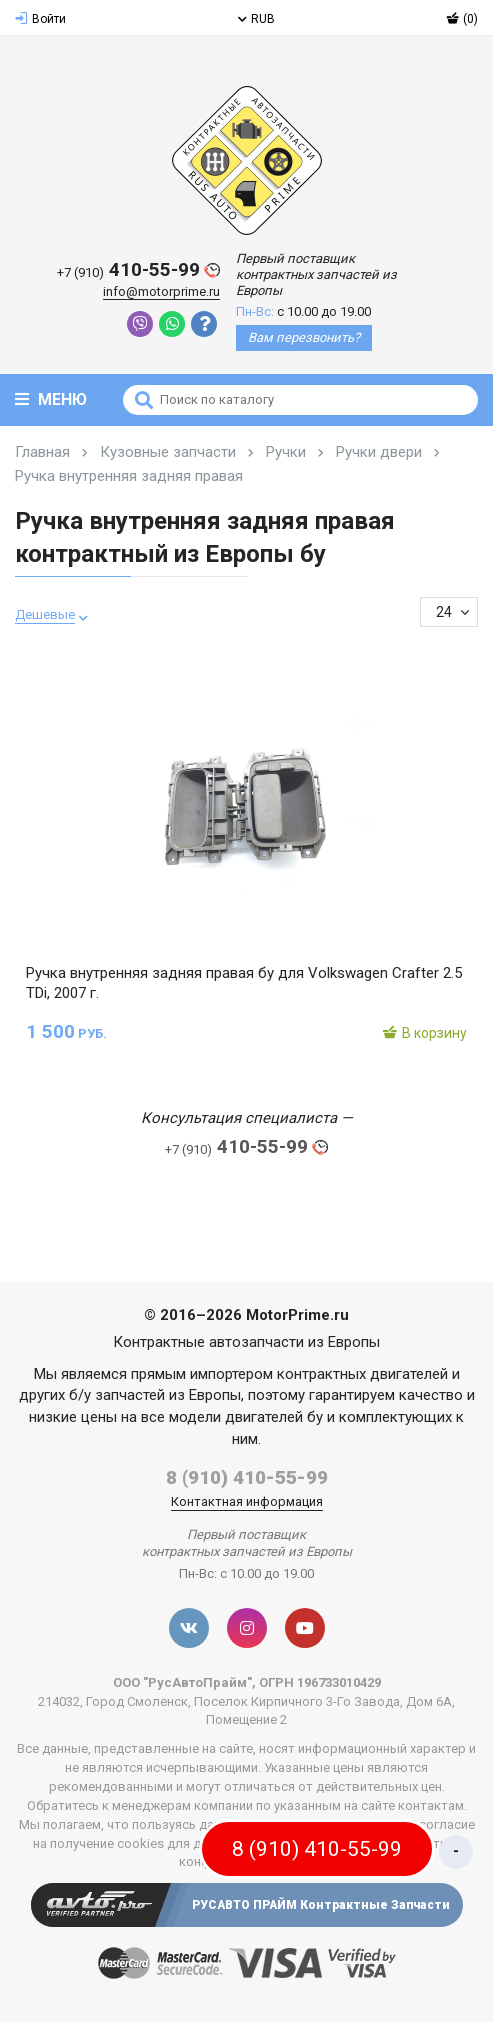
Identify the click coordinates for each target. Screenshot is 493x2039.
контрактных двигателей (362, 1374)
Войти (40, 19)
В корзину (424, 1033)
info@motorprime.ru (161, 291)
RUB (256, 19)
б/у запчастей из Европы (155, 1395)
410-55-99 (138, 270)
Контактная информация (247, 1501)
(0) (462, 19)
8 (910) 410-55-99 (247, 1477)
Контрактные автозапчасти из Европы (246, 1342)
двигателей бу (274, 1417)
